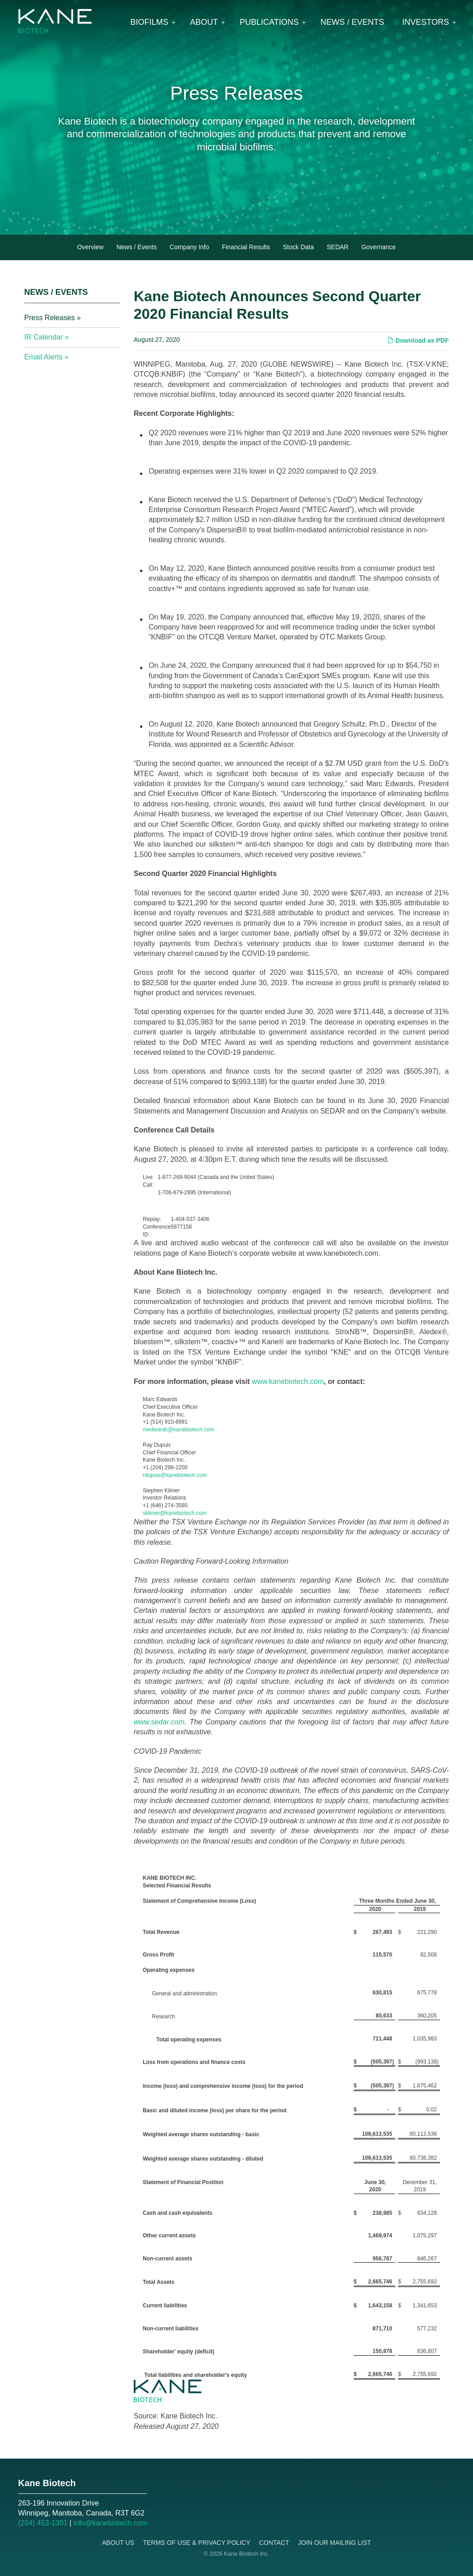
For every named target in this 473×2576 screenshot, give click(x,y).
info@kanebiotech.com (110, 2523)
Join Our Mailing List (334, 2542)
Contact (274, 2542)
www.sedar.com (159, 1722)
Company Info (189, 247)
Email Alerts (43, 357)
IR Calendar (43, 337)
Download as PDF (418, 340)
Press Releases (49, 317)
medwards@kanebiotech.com (178, 1429)
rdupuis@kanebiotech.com (175, 1475)
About (204, 22)
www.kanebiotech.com (287, 1381)
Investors (425, 22)
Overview (90, 247)
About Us (118, 2542)
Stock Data (298, 247)
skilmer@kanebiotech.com (174, 1513)
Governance (378, 247)
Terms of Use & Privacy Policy (196, 2542)
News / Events (352, 22)
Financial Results (246, 247)
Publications (269, 22)
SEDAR (337, 247)
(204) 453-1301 (42, 2523)
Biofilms (150, 22)
